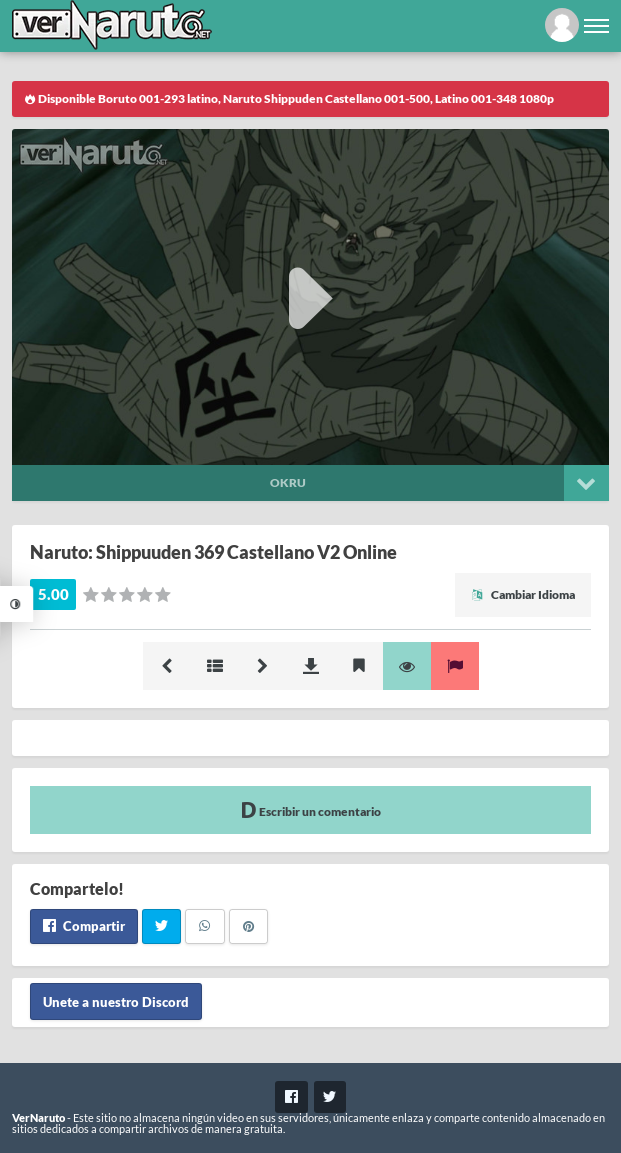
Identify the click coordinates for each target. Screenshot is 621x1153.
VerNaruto (38, 1117)
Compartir (84, 926)
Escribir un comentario (311, 809)
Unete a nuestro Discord (116, 1002)
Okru (288, 482)
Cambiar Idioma (523, 594)
